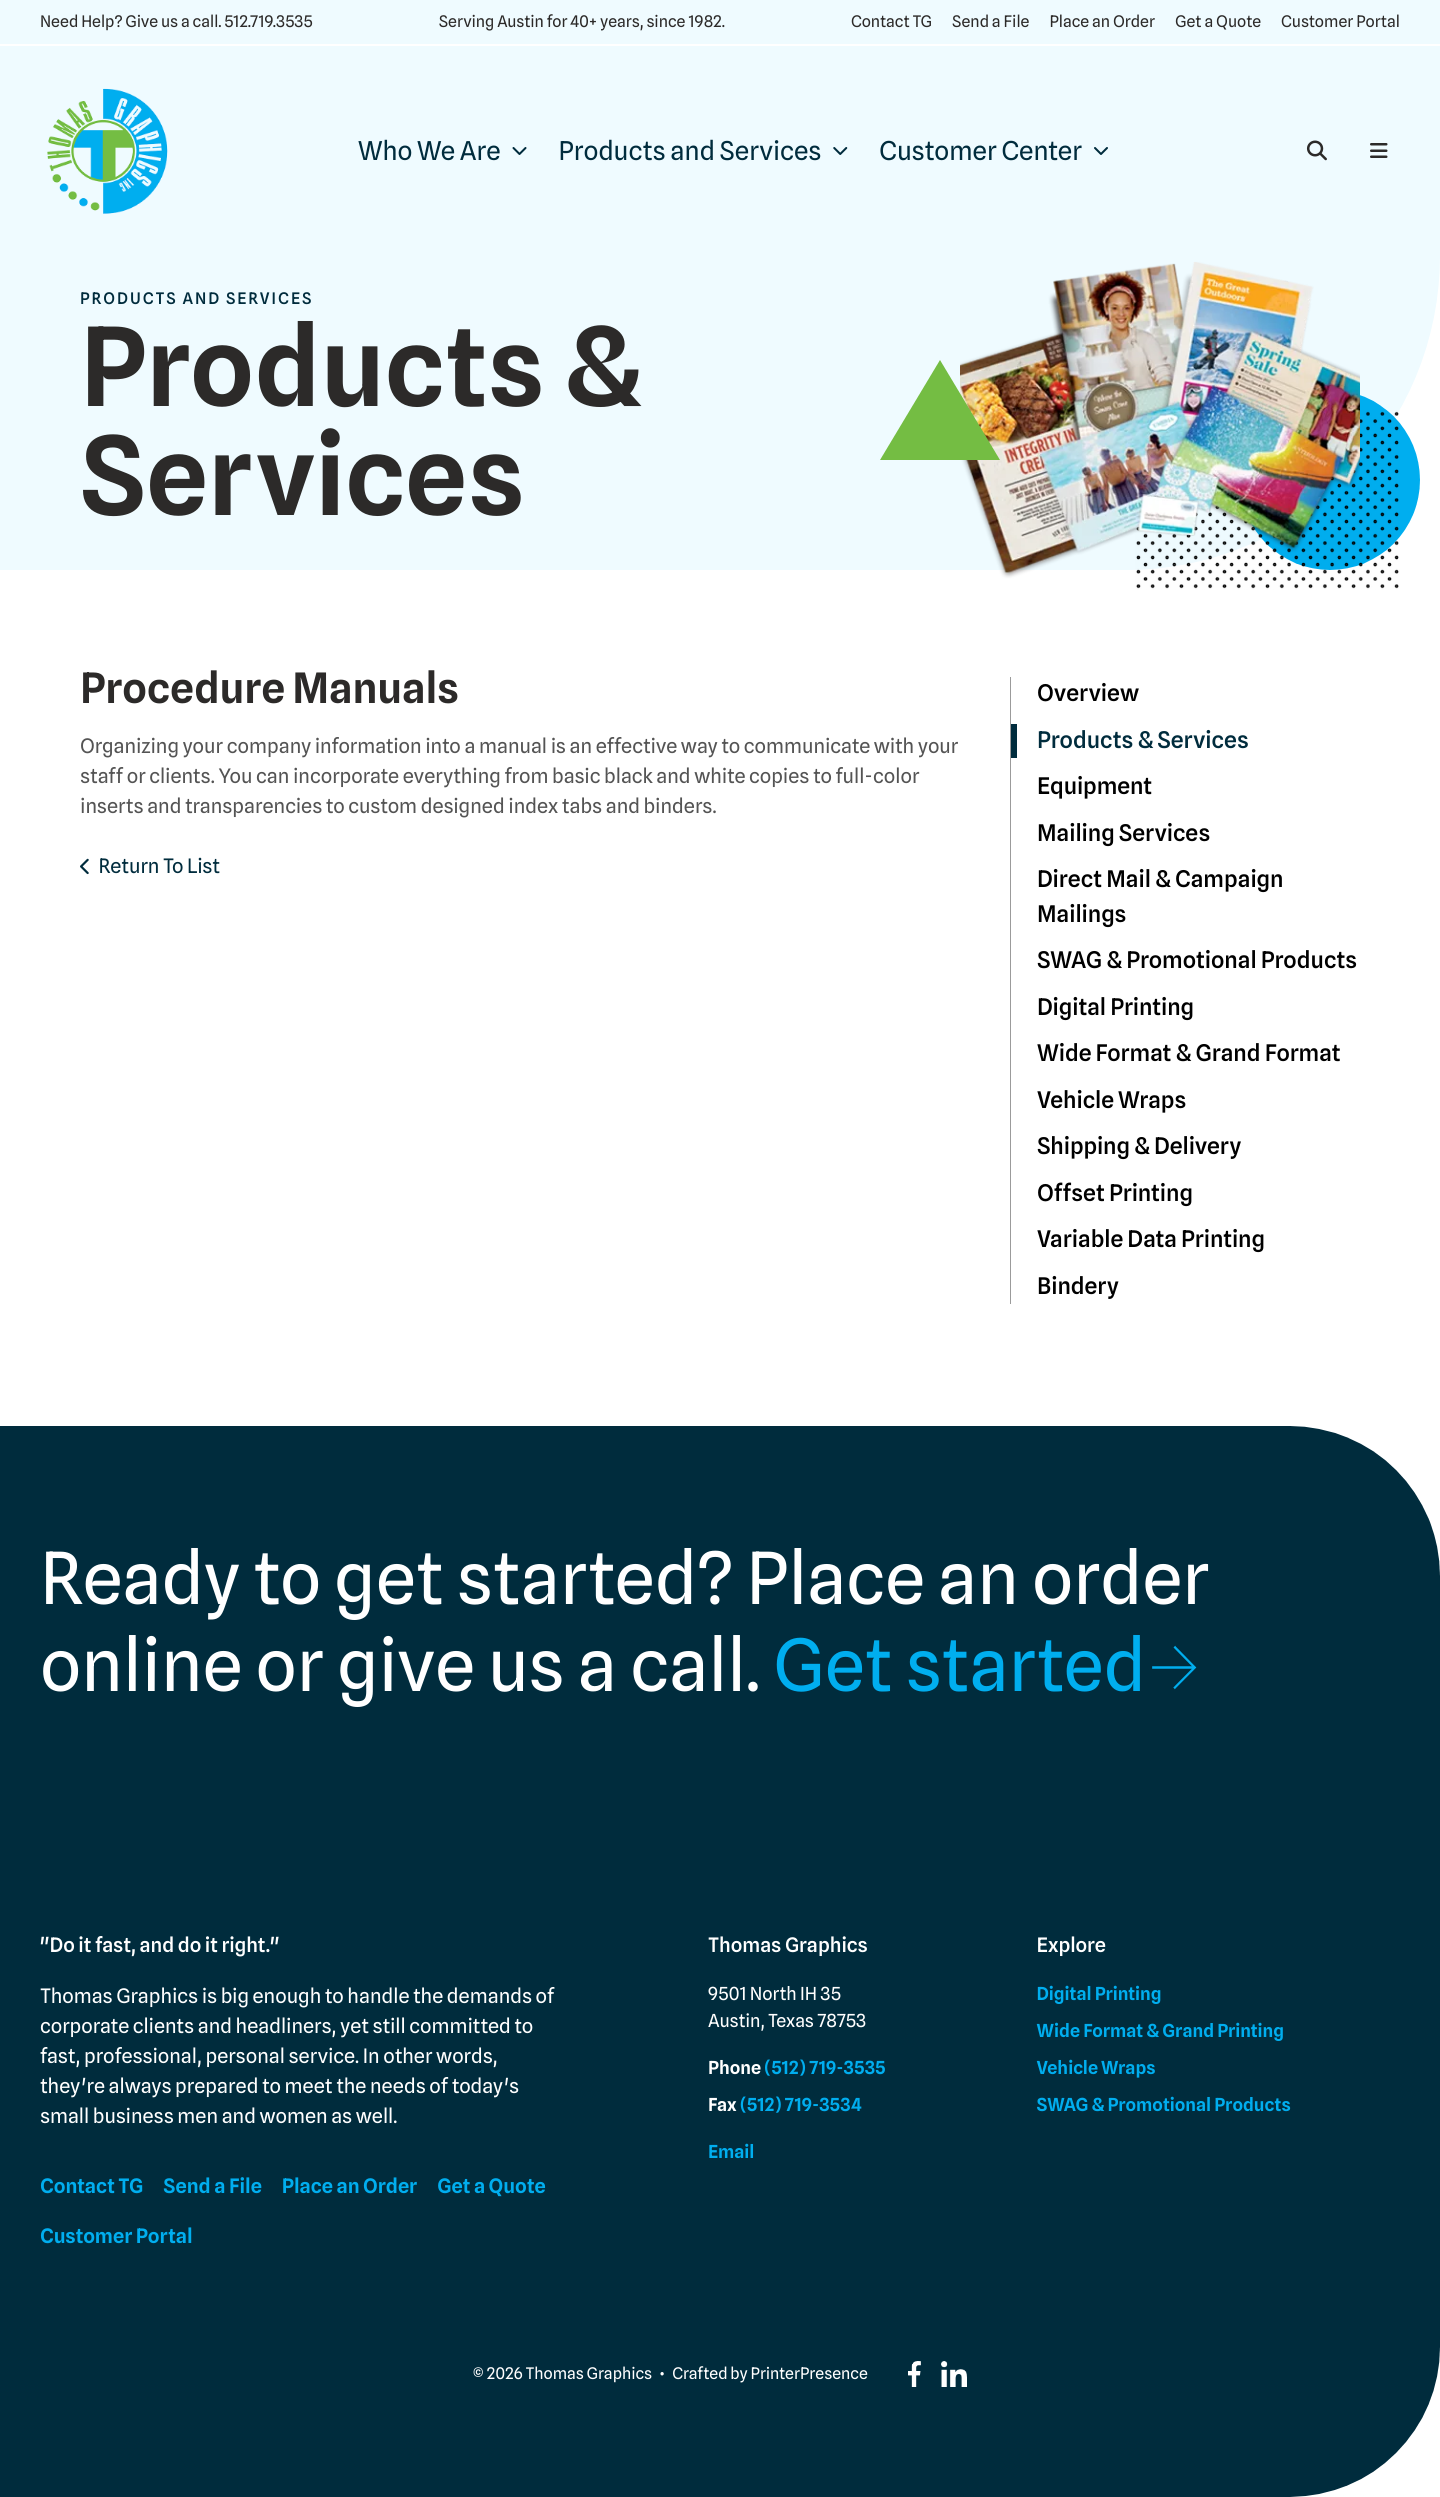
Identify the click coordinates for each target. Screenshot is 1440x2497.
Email (731, 2152)
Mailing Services (1123, 833)
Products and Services (690, 151)
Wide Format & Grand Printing (1160, 2031)
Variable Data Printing (1151, 1239)
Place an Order (1102, 21)
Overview (1088, 693)
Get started (959, 1666)
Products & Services (1143, 740)
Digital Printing (1115, 1007)
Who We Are (429, 151)
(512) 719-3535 (824, 2068)
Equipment (1094, 786)
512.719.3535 (268, 21)
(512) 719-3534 (801, 2105)
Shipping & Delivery (1139, 1146)
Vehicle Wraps (1111, 1100)
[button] (1317, 151)
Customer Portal (1340, 21)
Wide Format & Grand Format (1189, 1053)
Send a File (990, 21)
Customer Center (980, 151)
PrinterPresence (809, 2373)
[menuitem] (442, 151)
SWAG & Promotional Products (1197, 960)
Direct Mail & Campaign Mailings (1160, 897)
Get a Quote (1218, 21)
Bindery (1078, 1286)
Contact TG (891, 21)
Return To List (159, 866)
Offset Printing (1115, 1193)
